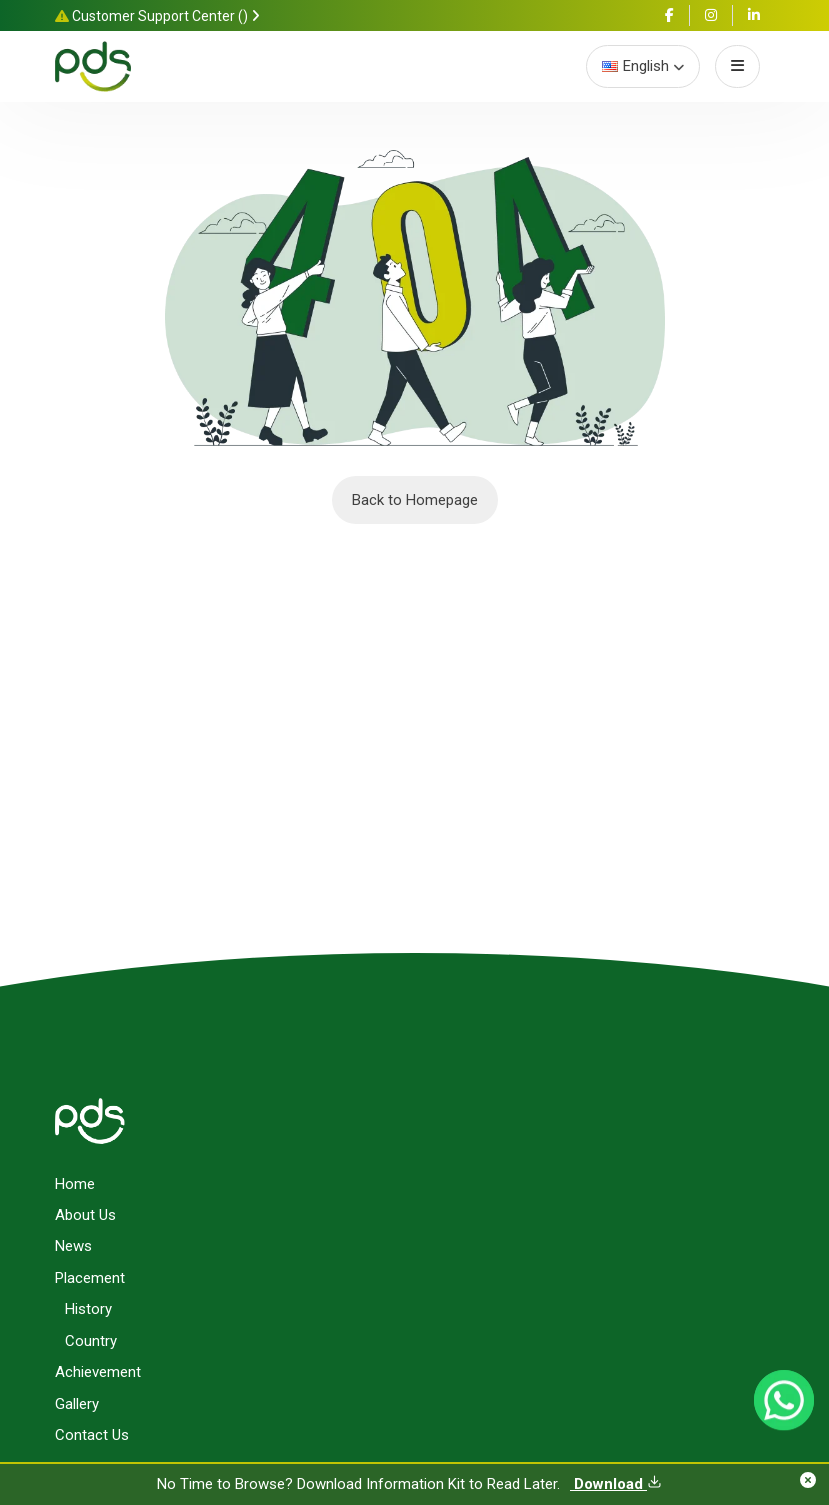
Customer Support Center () (157, 16)
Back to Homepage (415, 500)
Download (616, 1484)
